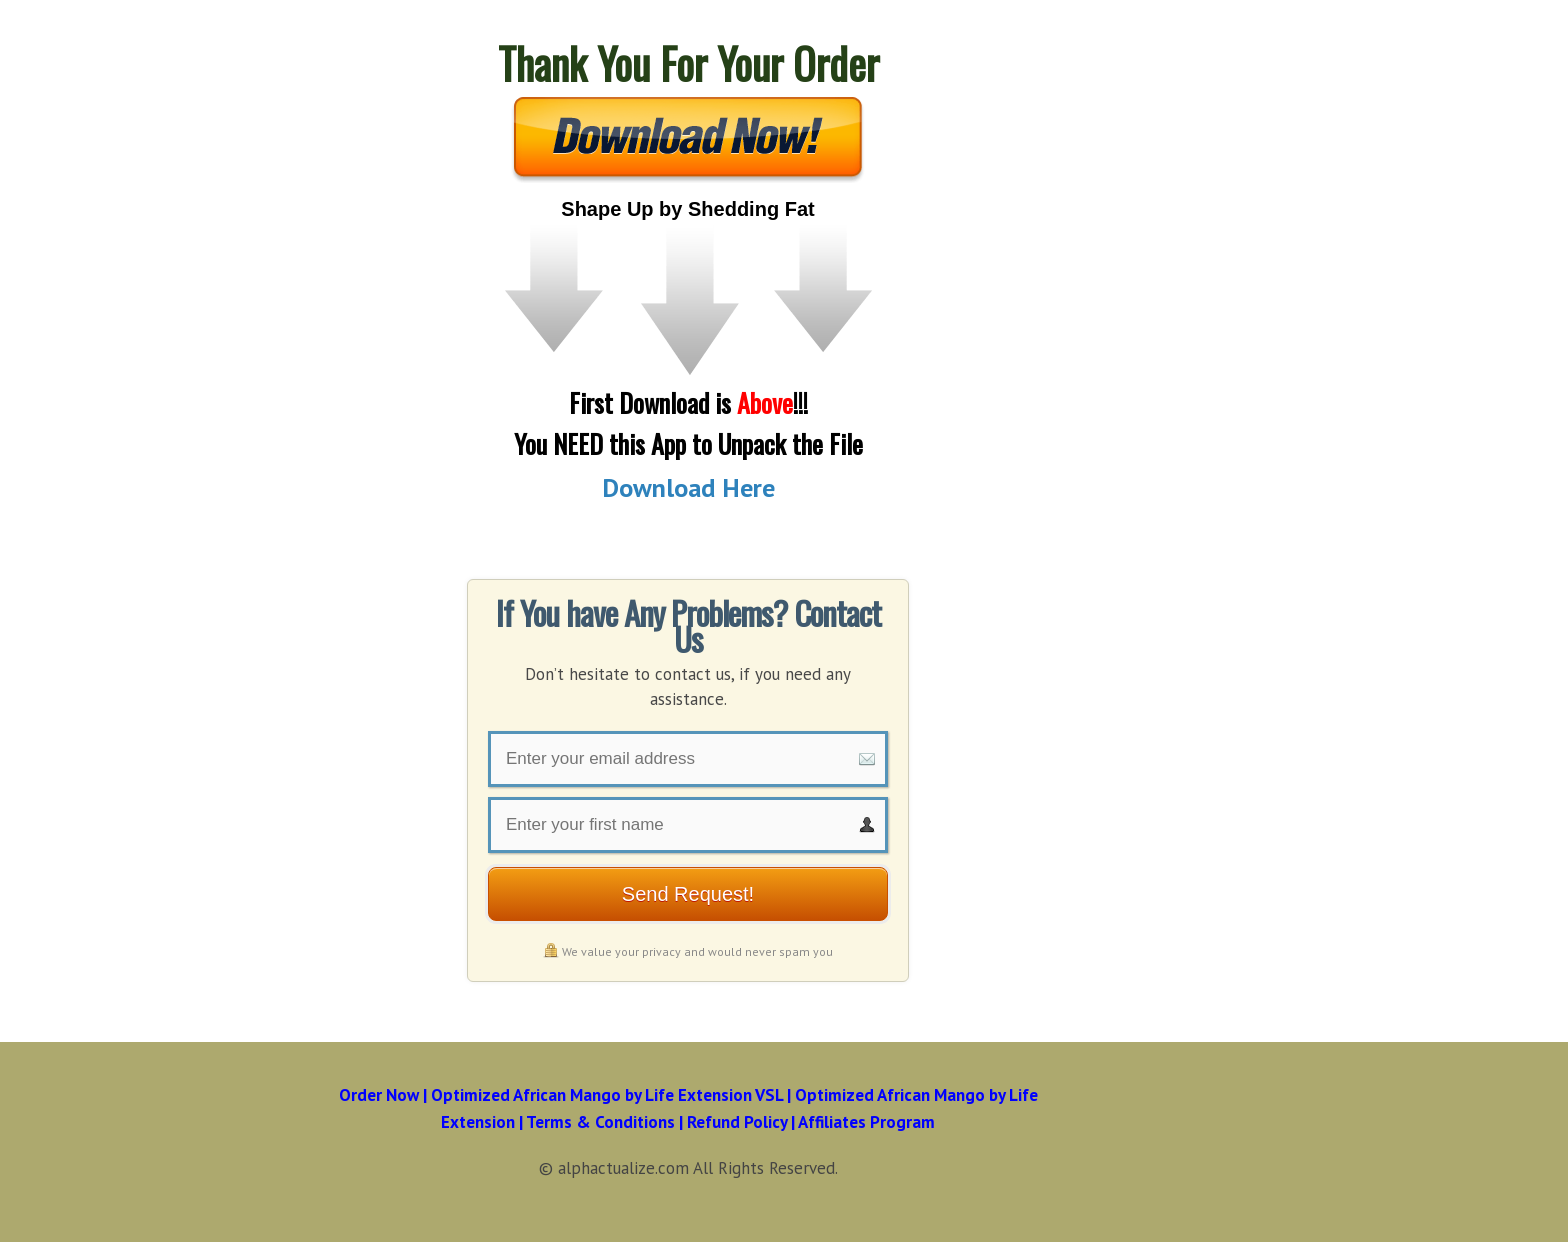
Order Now (379, 1095)
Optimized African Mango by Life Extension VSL (607, 1095)
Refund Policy (737, 1122)
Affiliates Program (866, 1122)
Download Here (688, 487)
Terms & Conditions (600, 1122)
